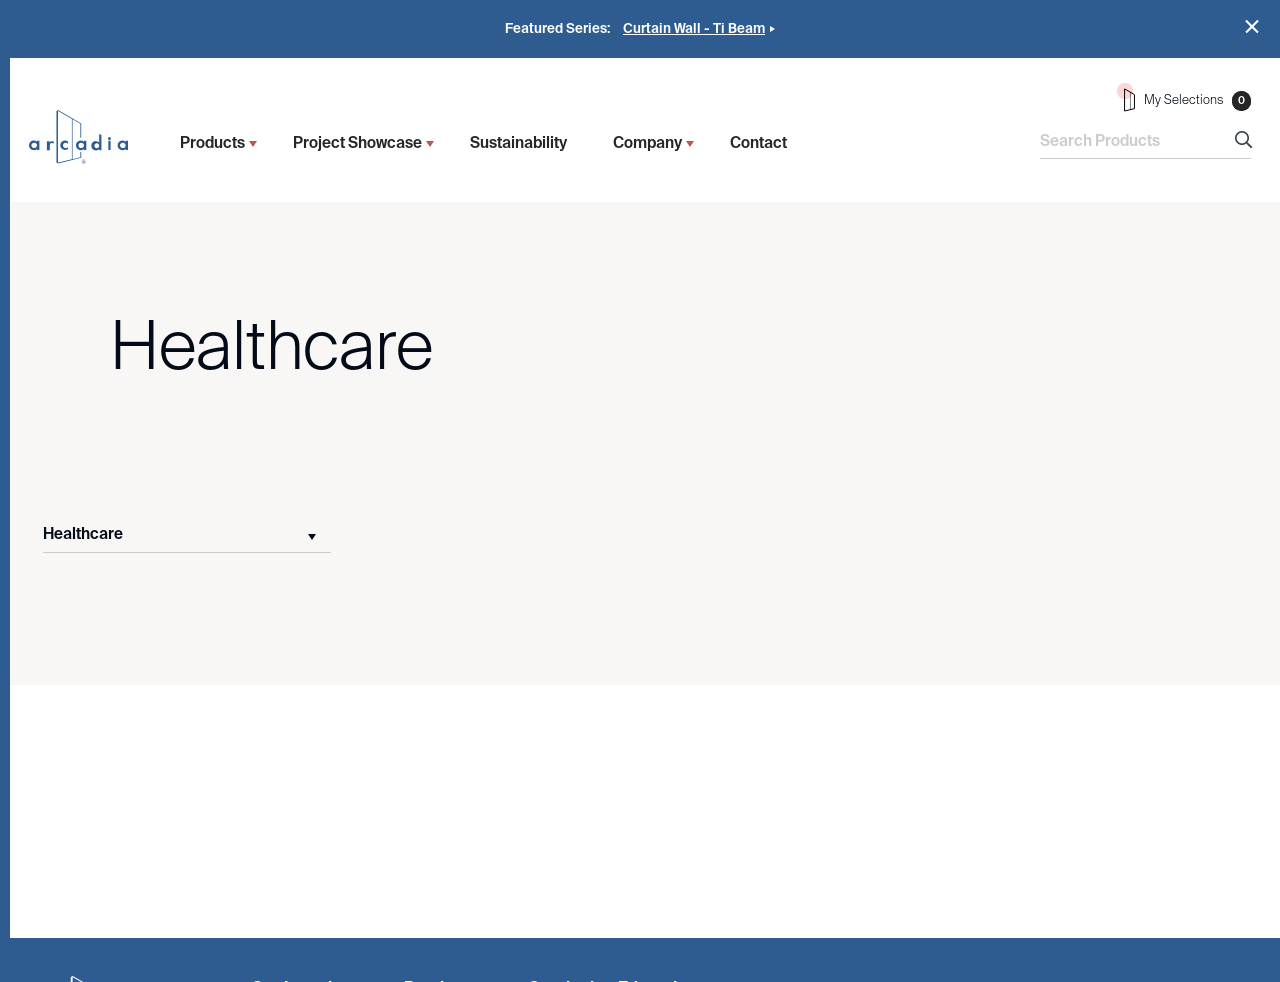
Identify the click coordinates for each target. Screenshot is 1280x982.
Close (1252, 26)
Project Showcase (357, 143)
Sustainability (518, 143)
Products (212, 143)
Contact (758, 143)
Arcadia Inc (88, 137)
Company (647, 143)
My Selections (1184, 96)
